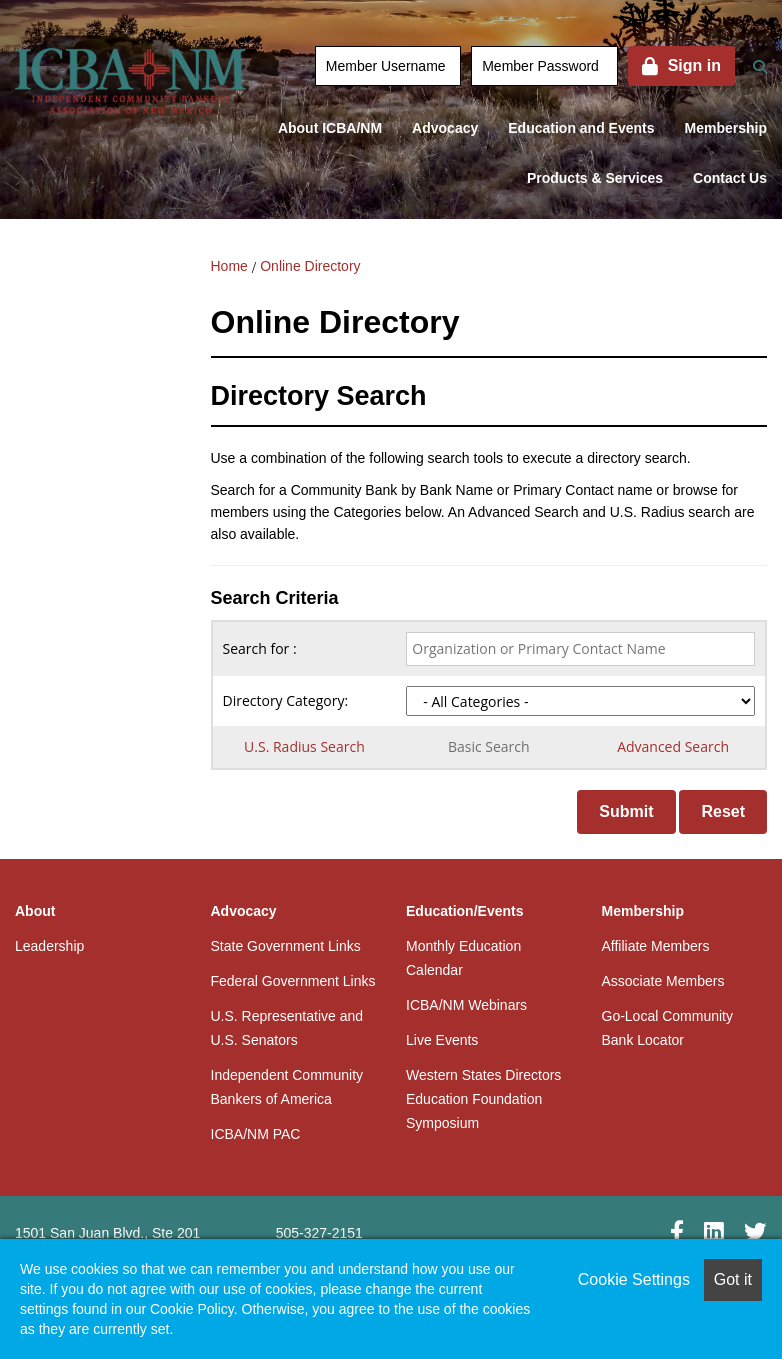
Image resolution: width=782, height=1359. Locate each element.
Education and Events (581, 128)
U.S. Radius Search (304, 746)
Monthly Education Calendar (463, 958)
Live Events (442, 1040)
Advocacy (445, 128)
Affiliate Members (656, 946)
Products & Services (595, 178)
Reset (723, 811)
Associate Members (663, 981)
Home (229, 266)
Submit (626, 811)
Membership (726, 128)
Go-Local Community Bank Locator (668, 1028)
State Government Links (286, 946)
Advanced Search (673, 746)
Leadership (49, 946)
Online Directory (310, 266)
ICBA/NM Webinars (466, 1005)
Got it (733, 1279)
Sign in (694, 65)
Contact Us (730, 178)
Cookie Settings (634, 1279)
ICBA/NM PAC (256, 1134)
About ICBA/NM (330, 128)
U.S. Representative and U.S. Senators (287, 1028)
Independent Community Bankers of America (287, 1087)
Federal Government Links (293, 981)
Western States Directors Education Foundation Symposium (483, 1099)
